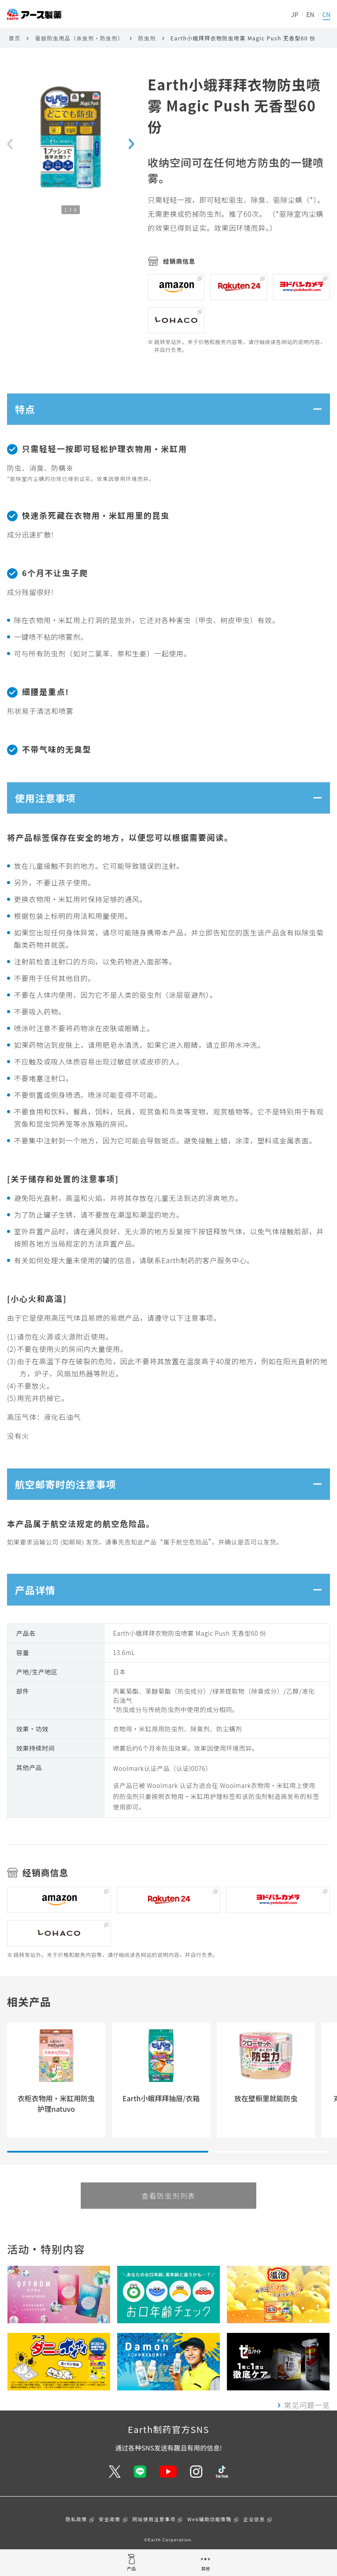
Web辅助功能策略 (209, 2538)
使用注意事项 (49, 805)
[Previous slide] (10, 144)
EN (310, 14)
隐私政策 (76, 2538)
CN (326, 14)
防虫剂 (147, 38)
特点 (27, 411)
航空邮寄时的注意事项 (71, 1496)
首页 (15, 38)
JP (294, 14)
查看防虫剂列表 (168, 2214)
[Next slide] (131, 144)
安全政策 (110, 2538)
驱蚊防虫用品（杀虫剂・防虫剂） (79, 38)
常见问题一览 (307, 2424)
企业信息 (254, 2538)
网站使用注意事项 (154, 2538)
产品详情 (38, 1606)
